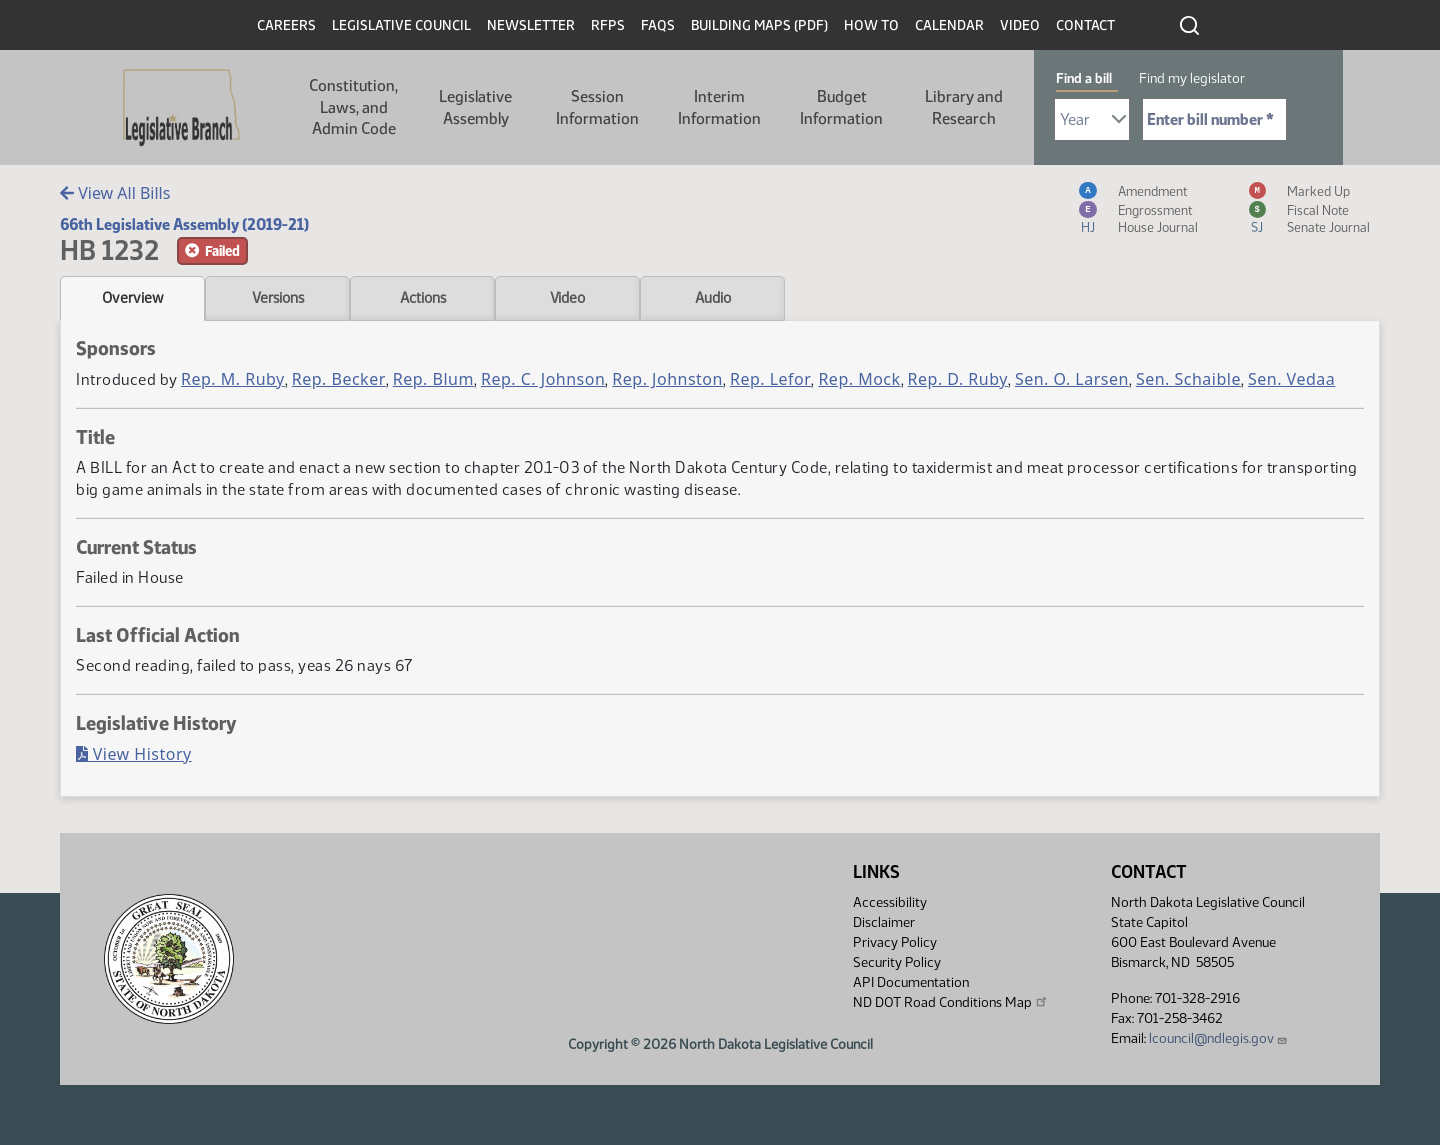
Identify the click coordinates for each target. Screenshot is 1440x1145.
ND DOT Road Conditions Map (951, 1002)
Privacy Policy (895, 942)
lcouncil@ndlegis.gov (1218, 1038)
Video (1020, 25)
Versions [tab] (278, 298)
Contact (1085, 25)
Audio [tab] (713, 298)
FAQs (658, 25)
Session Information (597, 107)
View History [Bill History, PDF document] (134, 754)
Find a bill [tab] (1084, 78)
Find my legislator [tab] (1192, 78)
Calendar (949, 25)
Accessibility (890, 902)
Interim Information (719, 107)
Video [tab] (567, 298)
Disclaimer (884, 922)
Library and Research (964, 107)
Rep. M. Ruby (233, 379)
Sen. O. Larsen (1072, 379)
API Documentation (911, 982)
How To (871, 25)
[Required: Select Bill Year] (1092, 119)
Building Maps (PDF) (759, 25)
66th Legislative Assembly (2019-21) (184, 224)
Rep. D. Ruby (958, 379)
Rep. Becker (339, 379)
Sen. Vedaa (1291, 379)
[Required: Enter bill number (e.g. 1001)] (1214, 119)
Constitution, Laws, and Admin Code (353, 107)
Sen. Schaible (1188, 379)
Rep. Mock (859, 379)
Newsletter (531, 25)
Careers (286, 25)
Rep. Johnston (667, 379)
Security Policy (897, 962)
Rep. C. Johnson (543, 379)
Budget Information (841, 107)
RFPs (608, 25)
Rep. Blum (433, 379)
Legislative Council (401, 25)
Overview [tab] (132, 298)
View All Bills (115, 193)
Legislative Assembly (475, 107)
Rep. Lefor (770, 379)
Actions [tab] (423, 298)
